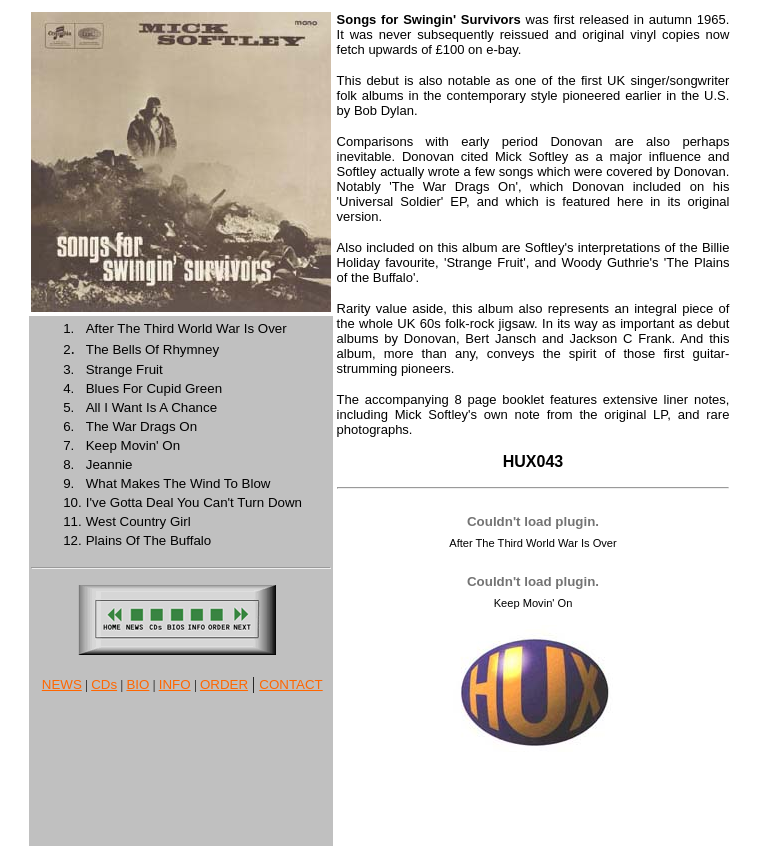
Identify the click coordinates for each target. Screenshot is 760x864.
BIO (137, 684)
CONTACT (290, 684)
